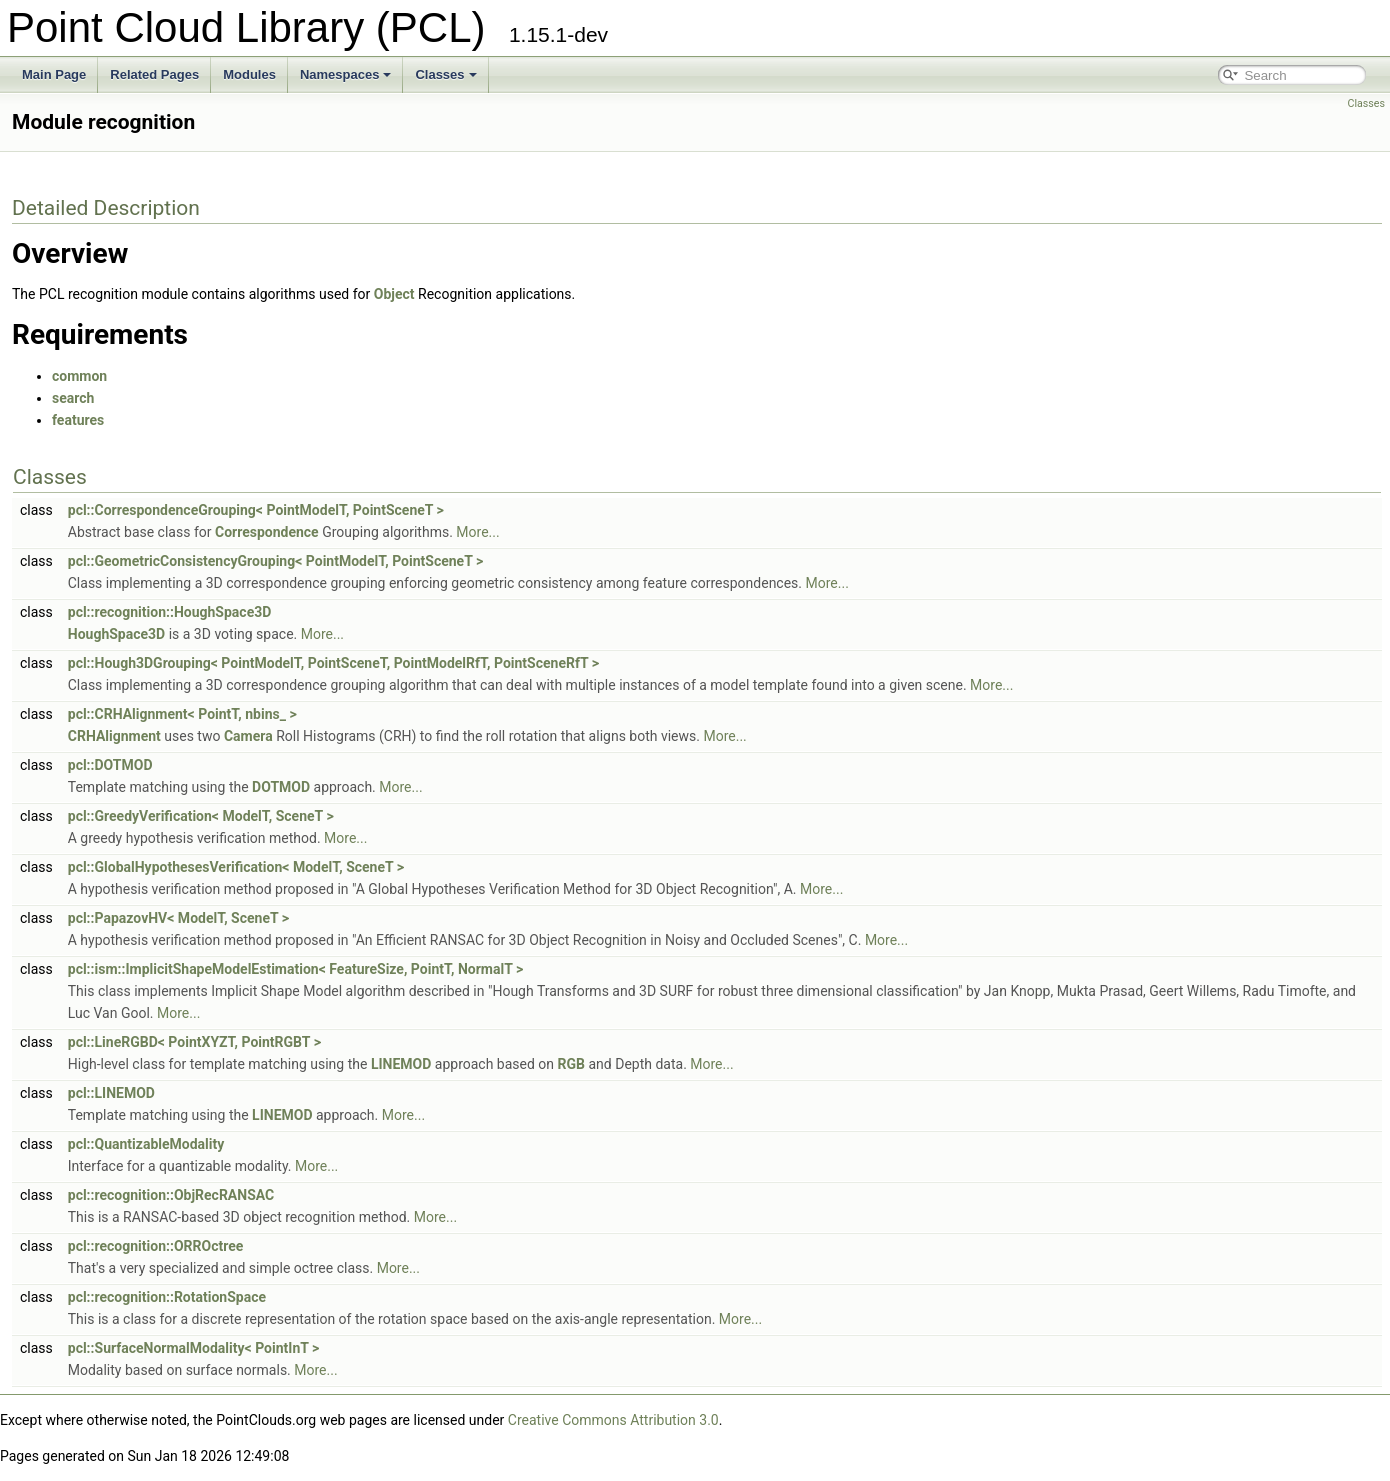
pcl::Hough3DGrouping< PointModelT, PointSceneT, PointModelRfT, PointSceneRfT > (333, 663)
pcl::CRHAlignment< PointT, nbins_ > (182, 714)
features (78, 420)
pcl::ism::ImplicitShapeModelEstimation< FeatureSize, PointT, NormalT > (295, 969)
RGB (571, 1064)
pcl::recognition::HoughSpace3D (170, 612)
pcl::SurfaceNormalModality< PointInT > (194, 1348)
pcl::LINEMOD (111, 1093)
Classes (445, 74)
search (73, 398)
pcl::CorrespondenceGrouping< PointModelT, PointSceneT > (256, 510)
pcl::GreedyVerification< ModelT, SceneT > (201, 816)
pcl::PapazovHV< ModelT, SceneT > (178, 918)
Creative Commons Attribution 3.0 (613, 1420)
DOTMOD (281, 787)
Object (394, 294)
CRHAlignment (114, 736)
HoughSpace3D (116, 634)
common (79, 376)
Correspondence (267, 532)
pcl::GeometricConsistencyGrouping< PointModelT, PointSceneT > (275, 561)
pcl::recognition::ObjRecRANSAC (171, 1195)
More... (477, 532)
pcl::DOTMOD (110, 765)
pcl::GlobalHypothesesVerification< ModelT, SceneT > (236, 867)
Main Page (54, 74)
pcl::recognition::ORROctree (156, 1246)
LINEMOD (401, 1064)
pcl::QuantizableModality (146, 1144)
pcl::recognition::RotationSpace (167, 1297)
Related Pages (154, 74)
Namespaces (346, 74)
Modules (249, 74)
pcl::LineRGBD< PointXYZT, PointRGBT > (194, 1042)
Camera (248, 736)
